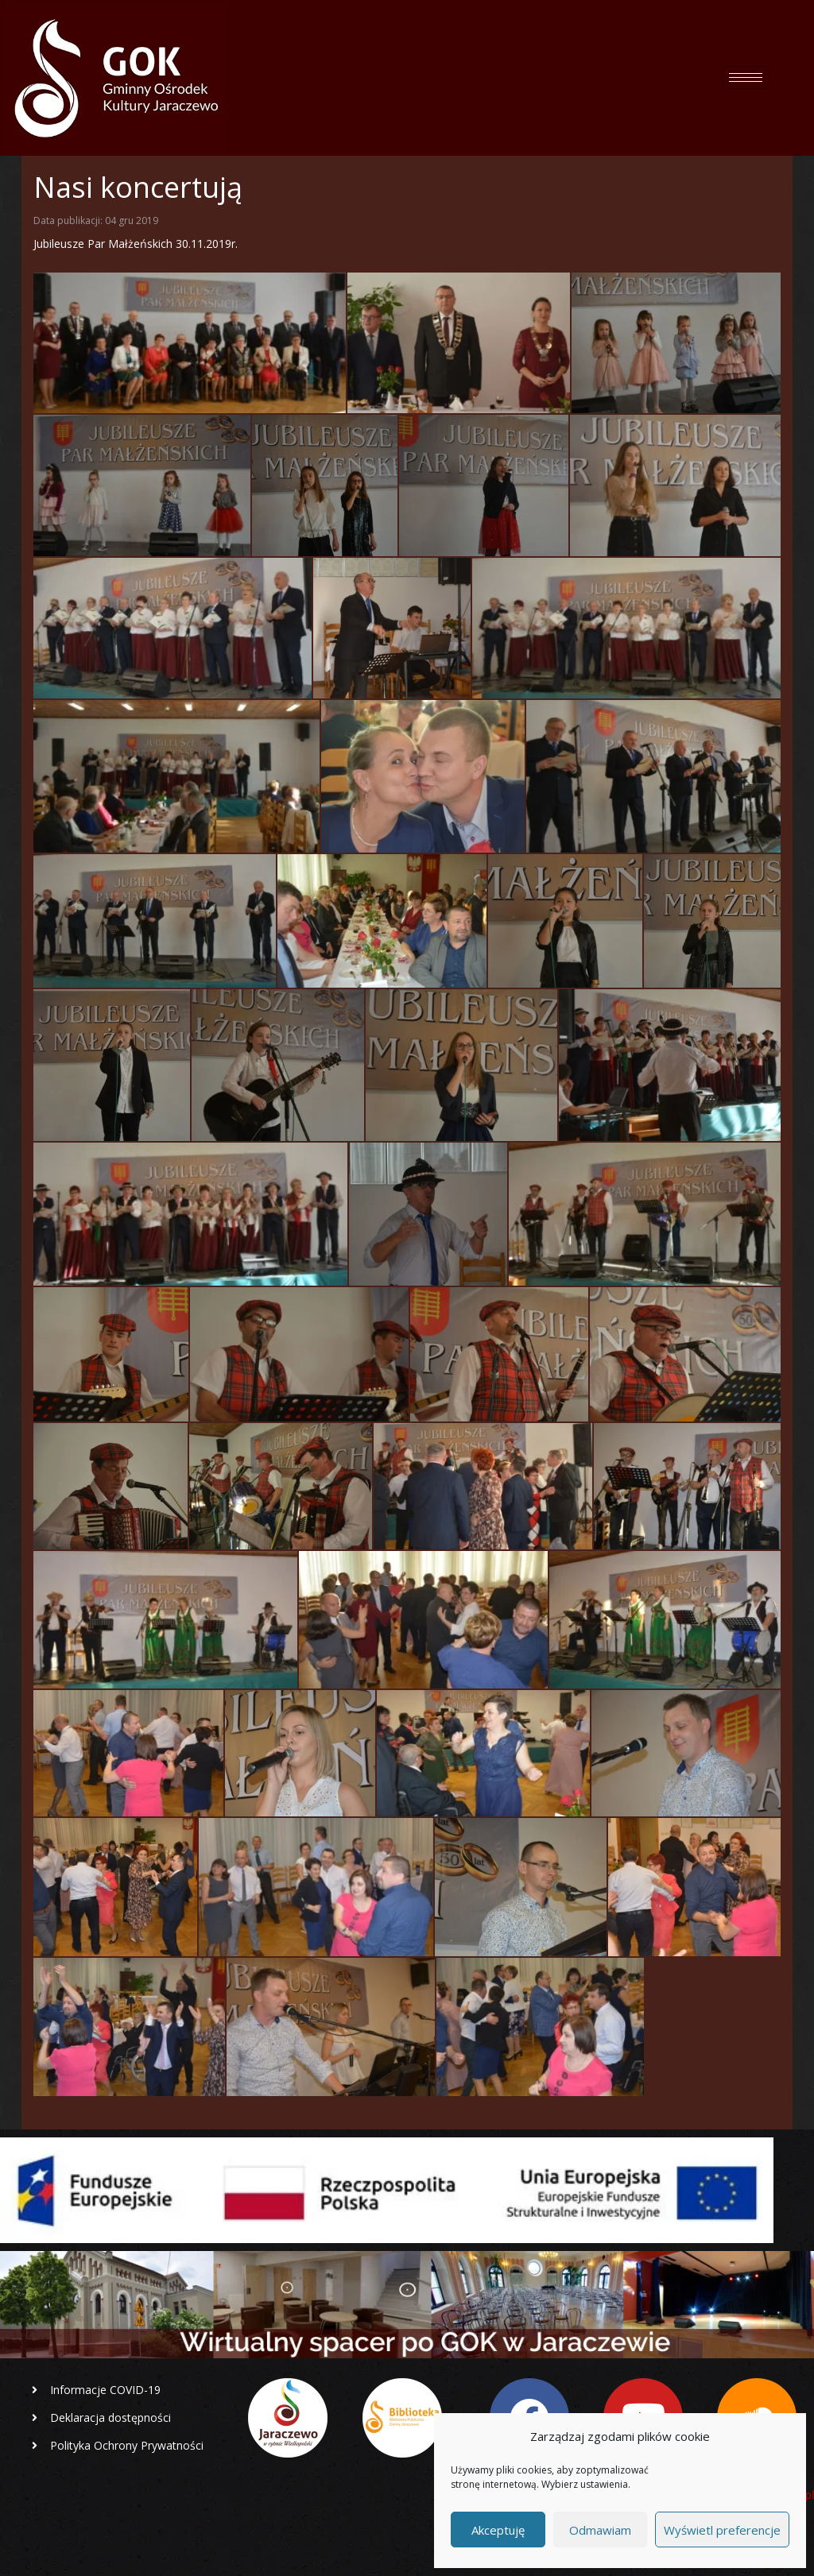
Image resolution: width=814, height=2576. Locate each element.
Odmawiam (600, 2530)
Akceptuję (498, 2530)
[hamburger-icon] (745, 77)
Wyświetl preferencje (722, 2530)
